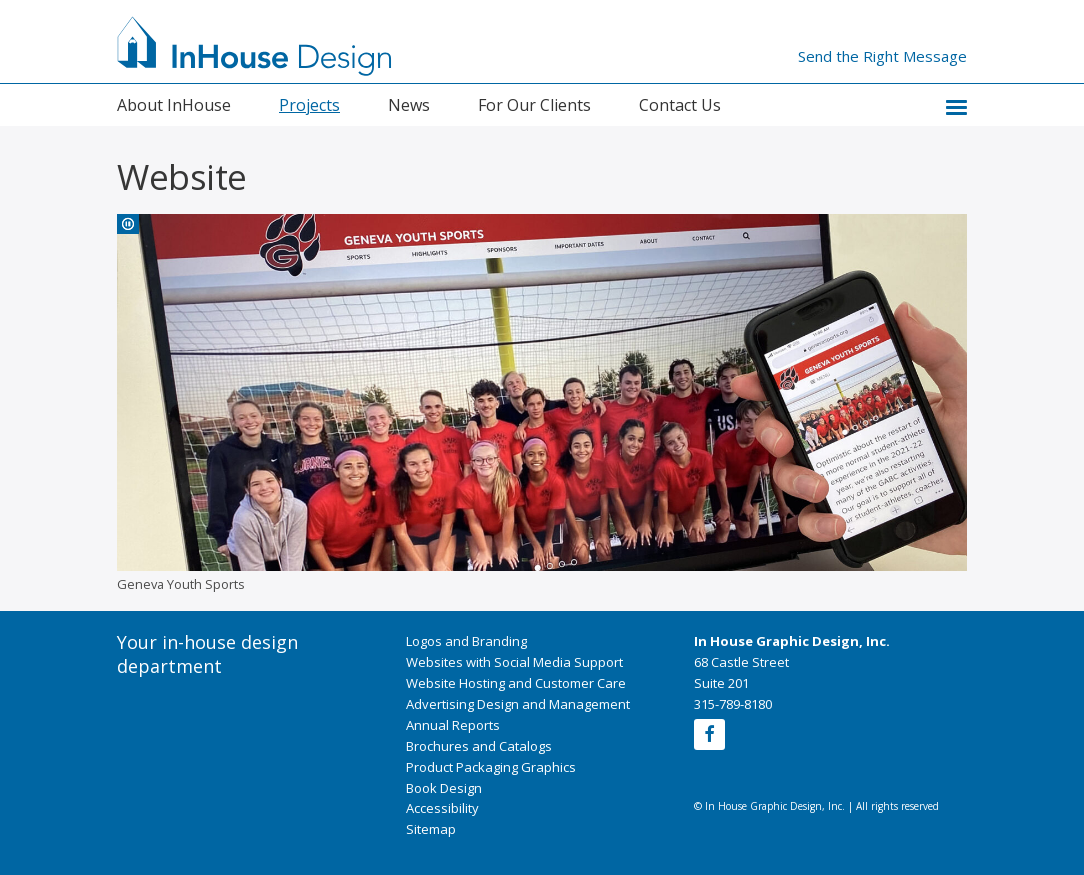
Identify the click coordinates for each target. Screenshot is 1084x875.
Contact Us (680, 105)
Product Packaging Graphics (491, 767)
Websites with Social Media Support (514, 662)
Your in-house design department (207, 654)
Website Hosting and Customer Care (516, 683)
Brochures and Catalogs (479, 746)
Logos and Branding (466, 641)
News (409, 105)
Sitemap (431, 829)
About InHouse (174, 105)
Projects (309, 105)
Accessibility (442, 808)
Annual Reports (453, 725)
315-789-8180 (733, 704)
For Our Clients (534, 105)
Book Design (444, 788)
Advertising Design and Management (518, 704)
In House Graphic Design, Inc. (792, 641)
